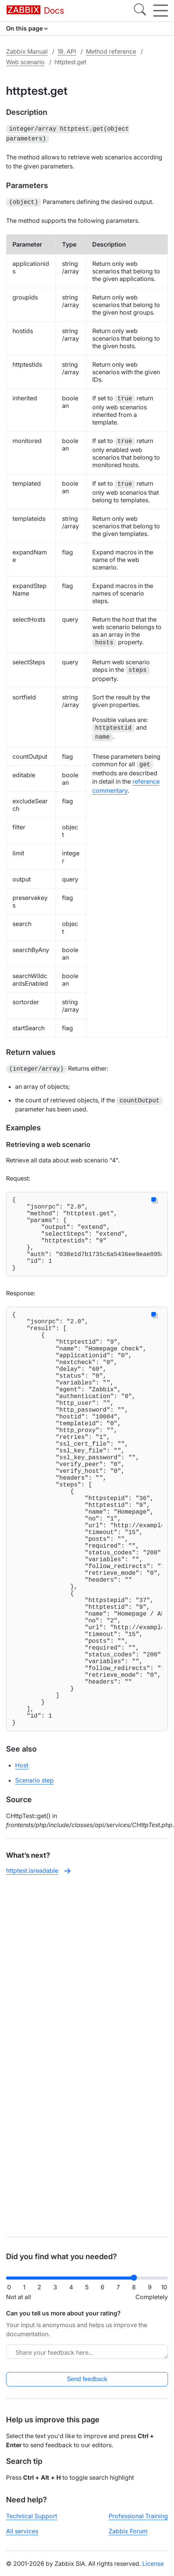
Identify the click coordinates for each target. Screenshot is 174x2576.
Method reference (111, 51)
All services (22, 2531)
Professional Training (138, 2516)
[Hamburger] (160, 11)
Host (21, 1871)
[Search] (140, 10)
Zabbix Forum (128, 2531)
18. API (66, 51)
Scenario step (34, 1886)
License (153, 2563)
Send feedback (87, 2379)
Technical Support (31, 2516)
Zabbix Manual (27, 51)
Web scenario (25, 62)
